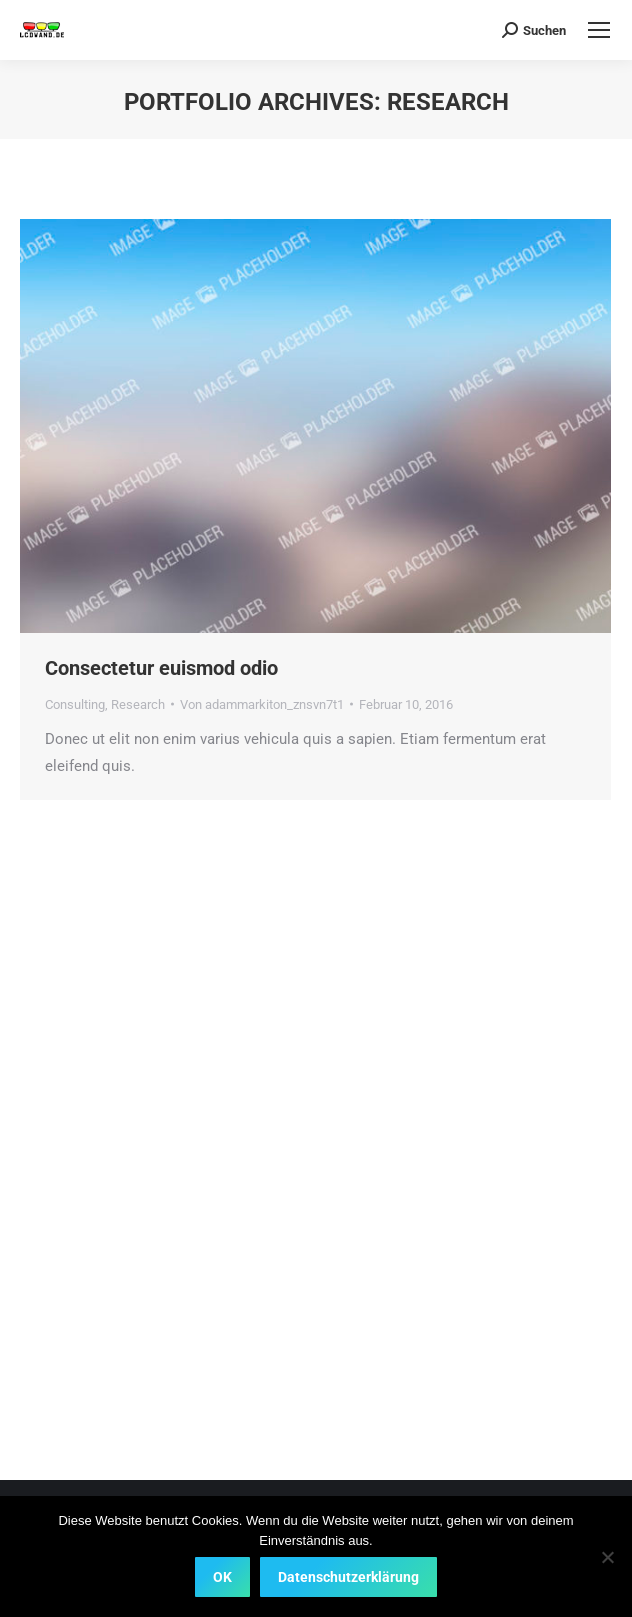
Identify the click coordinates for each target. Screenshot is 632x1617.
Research (138, 704)
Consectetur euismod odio (161, 668)
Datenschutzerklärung (348, 1577)
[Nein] (607, 1557)
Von (262, 704)
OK (222, 1577)
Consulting (75, 704)
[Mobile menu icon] (599, 30)
